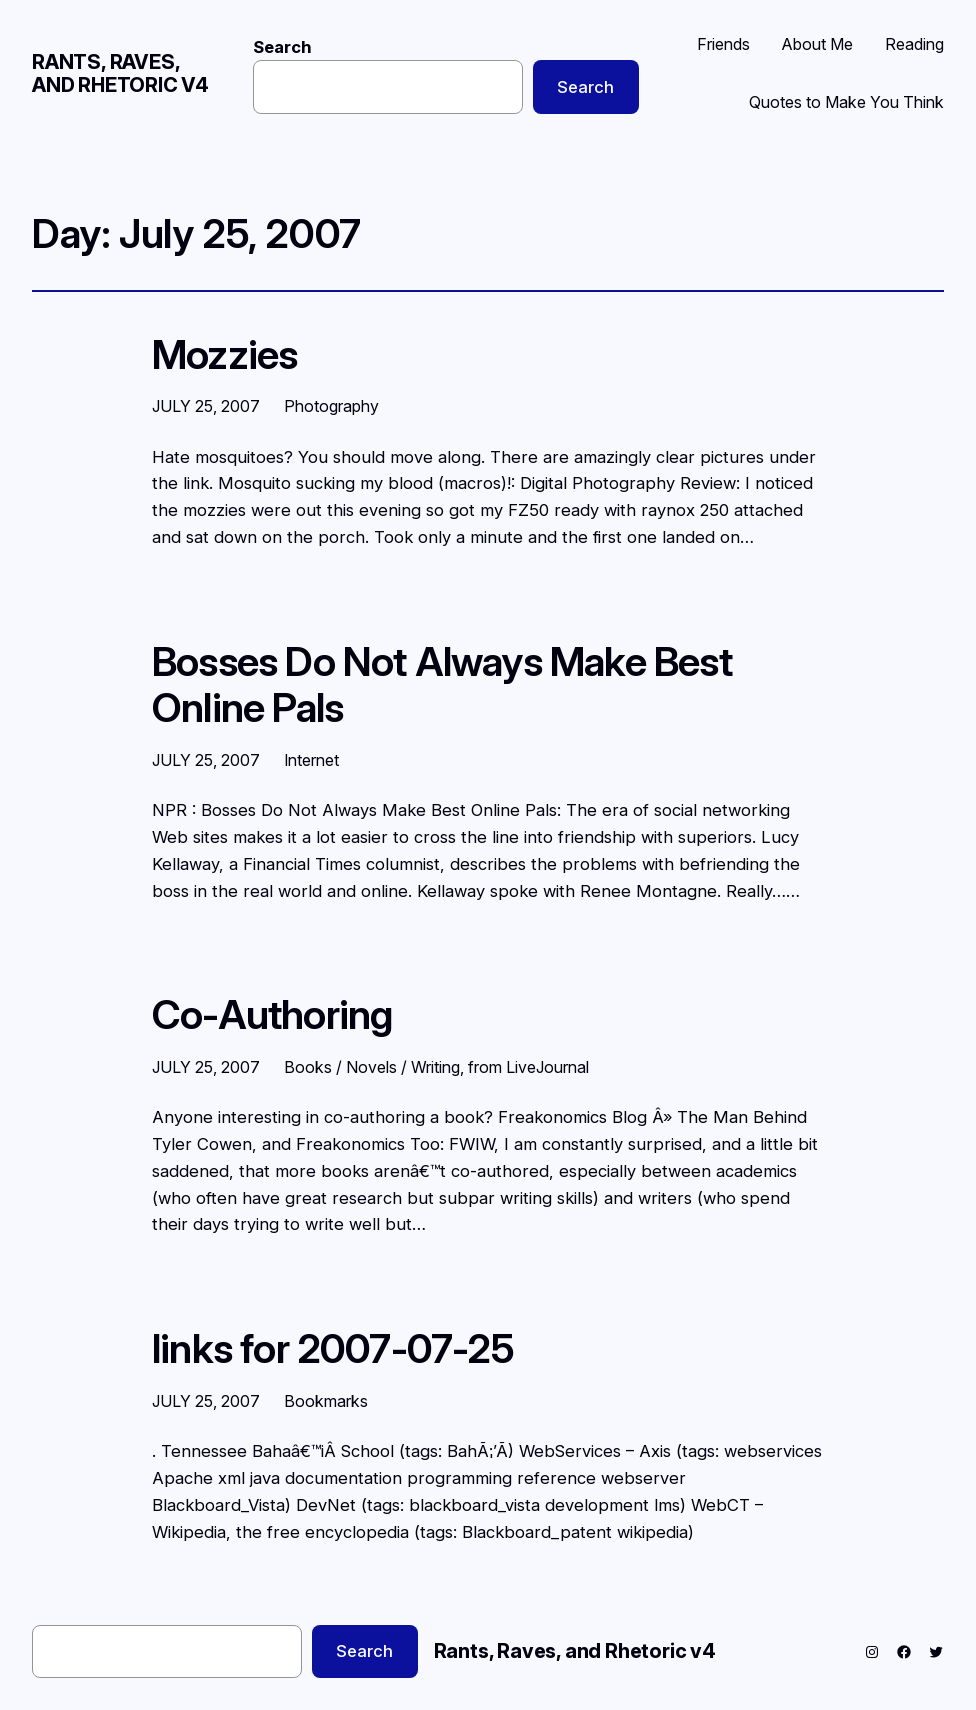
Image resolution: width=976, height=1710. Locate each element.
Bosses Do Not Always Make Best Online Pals (442, 685)
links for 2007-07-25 (333, 1349)
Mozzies (224, 355)
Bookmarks (326, 1401)
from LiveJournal (528, 1067)
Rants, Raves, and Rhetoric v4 (120, 73)
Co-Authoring (272, 1015)
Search (282, 47)
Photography (331, 406)
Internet (311, 760)
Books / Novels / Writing (372, 1067)
